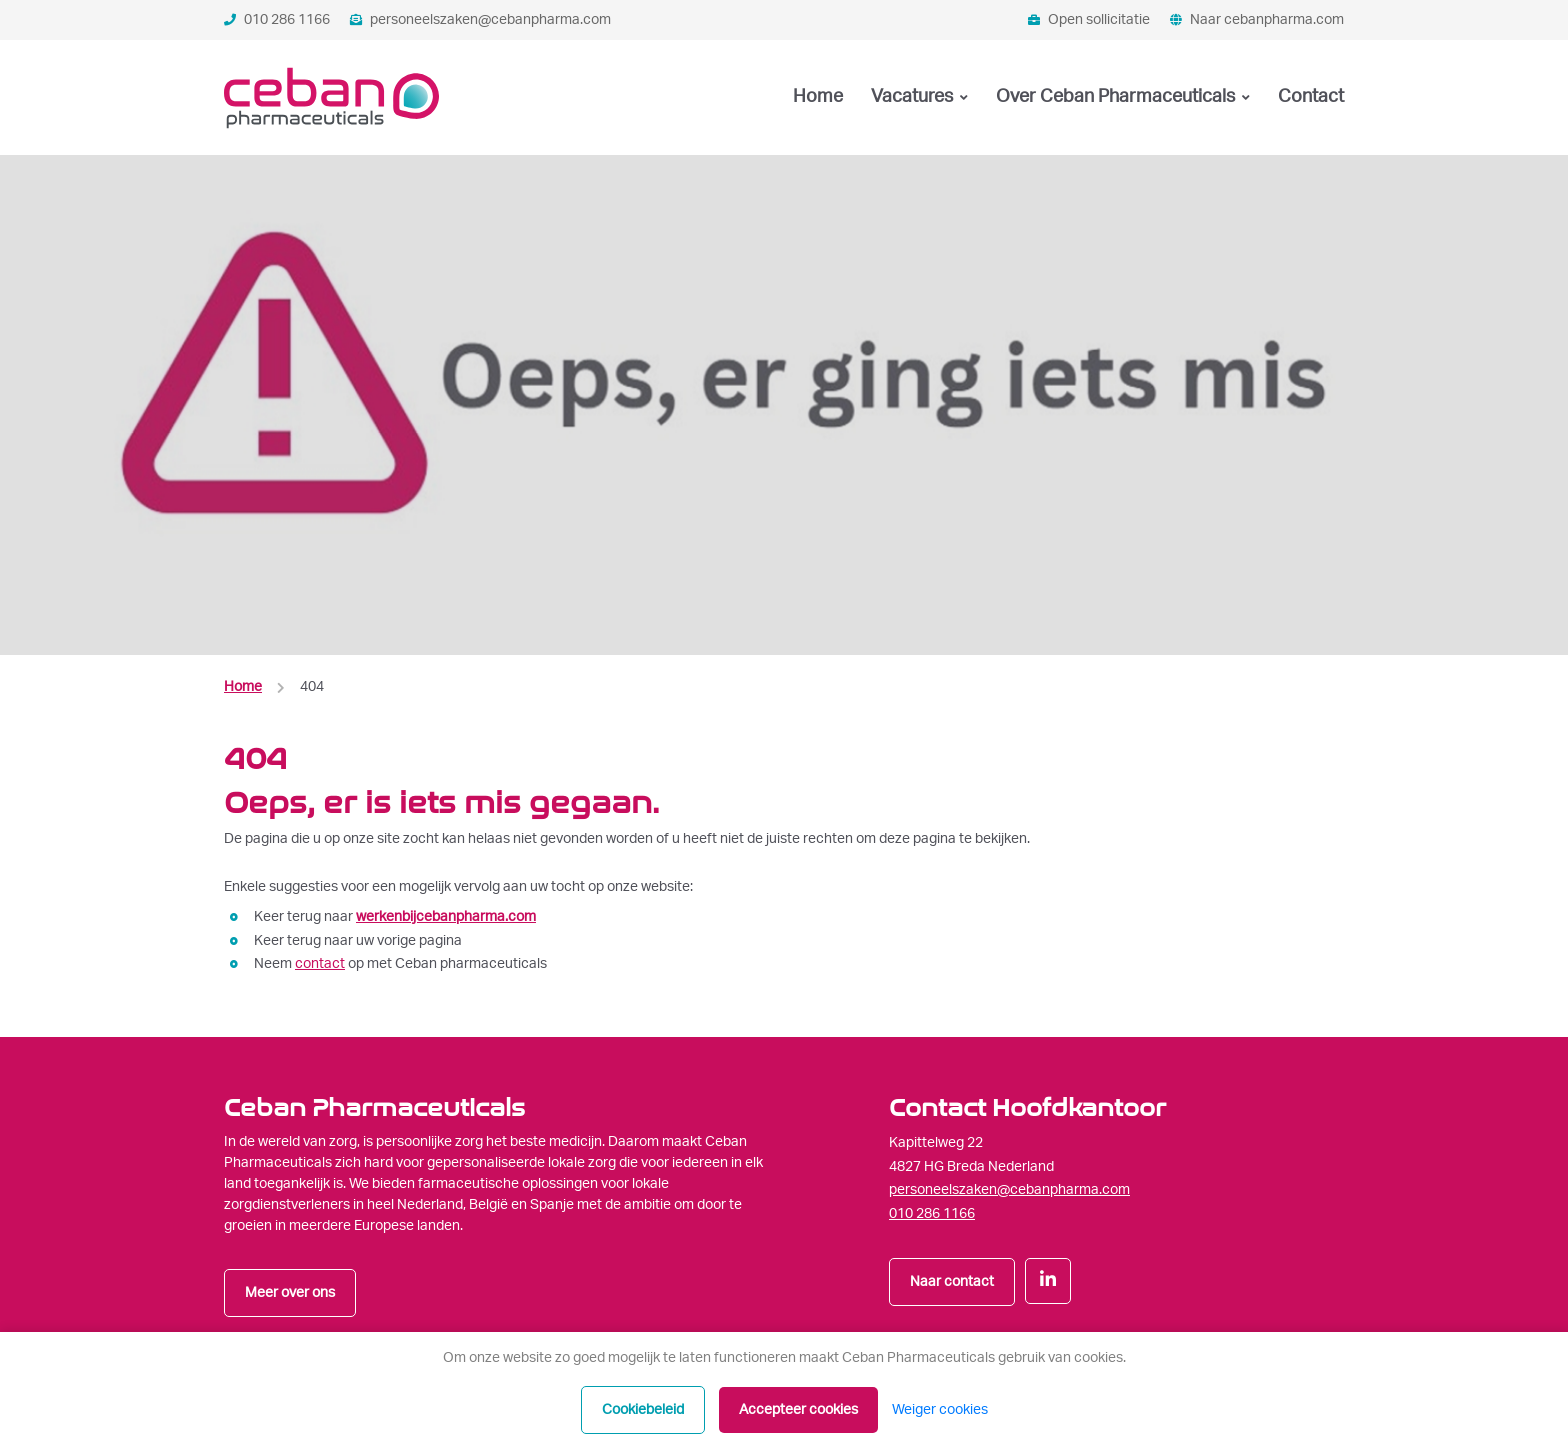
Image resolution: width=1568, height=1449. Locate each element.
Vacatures (914, 97)
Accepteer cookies (798, 1410)
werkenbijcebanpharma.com (446, 917)
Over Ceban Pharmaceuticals (1117, 97)
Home (818, 97)
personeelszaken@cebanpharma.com (480, 20)
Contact (1311, 97)
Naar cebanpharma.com (1257, 20)
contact (320, 964)
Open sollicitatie (1089, 20)
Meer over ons (290, 1293)
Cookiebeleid (643, 1410)
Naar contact (952, 1282)
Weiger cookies (940, 1410)
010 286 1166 (277, 20)
